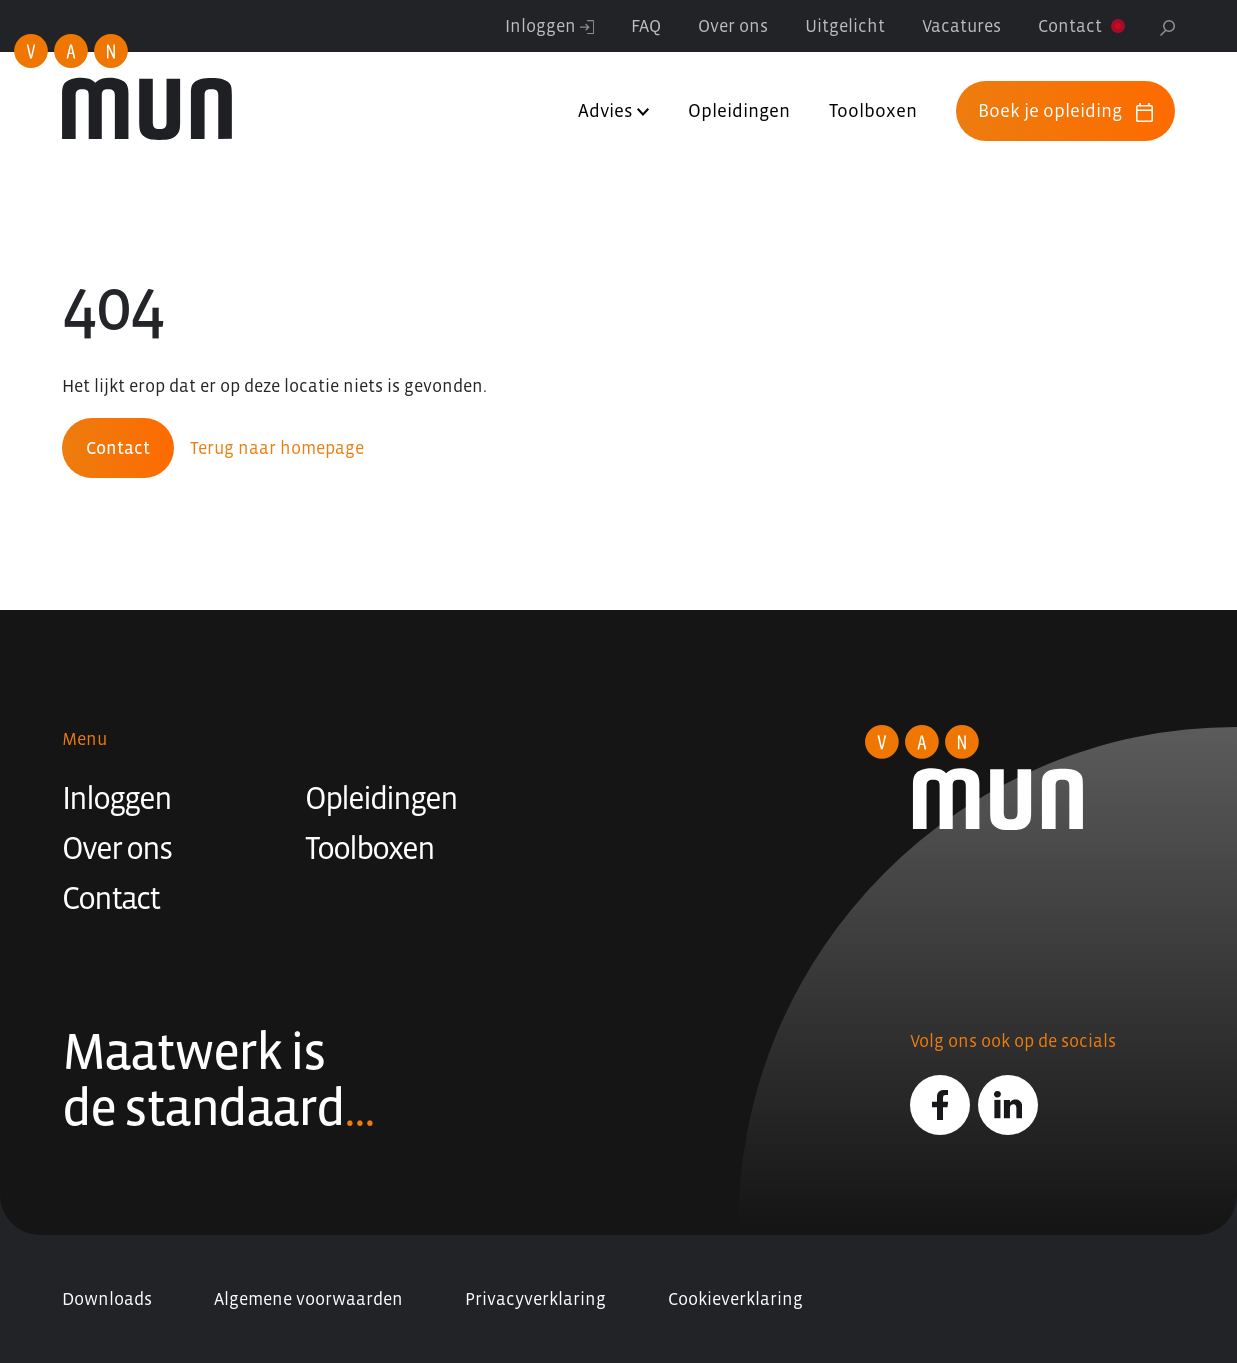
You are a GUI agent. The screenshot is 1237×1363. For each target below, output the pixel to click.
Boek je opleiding (1065, 111)
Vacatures (961, 26)
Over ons (733, 26)
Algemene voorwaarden (308, 1299)
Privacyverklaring (535, 1299)
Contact (1070, 26)
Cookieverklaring (735, 1299)
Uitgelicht (845, 26)
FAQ (646, 26)
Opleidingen (739, 110)
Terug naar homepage (277, 448)
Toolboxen (873, 110)
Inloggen (549, 26)
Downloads (107, 1299)
